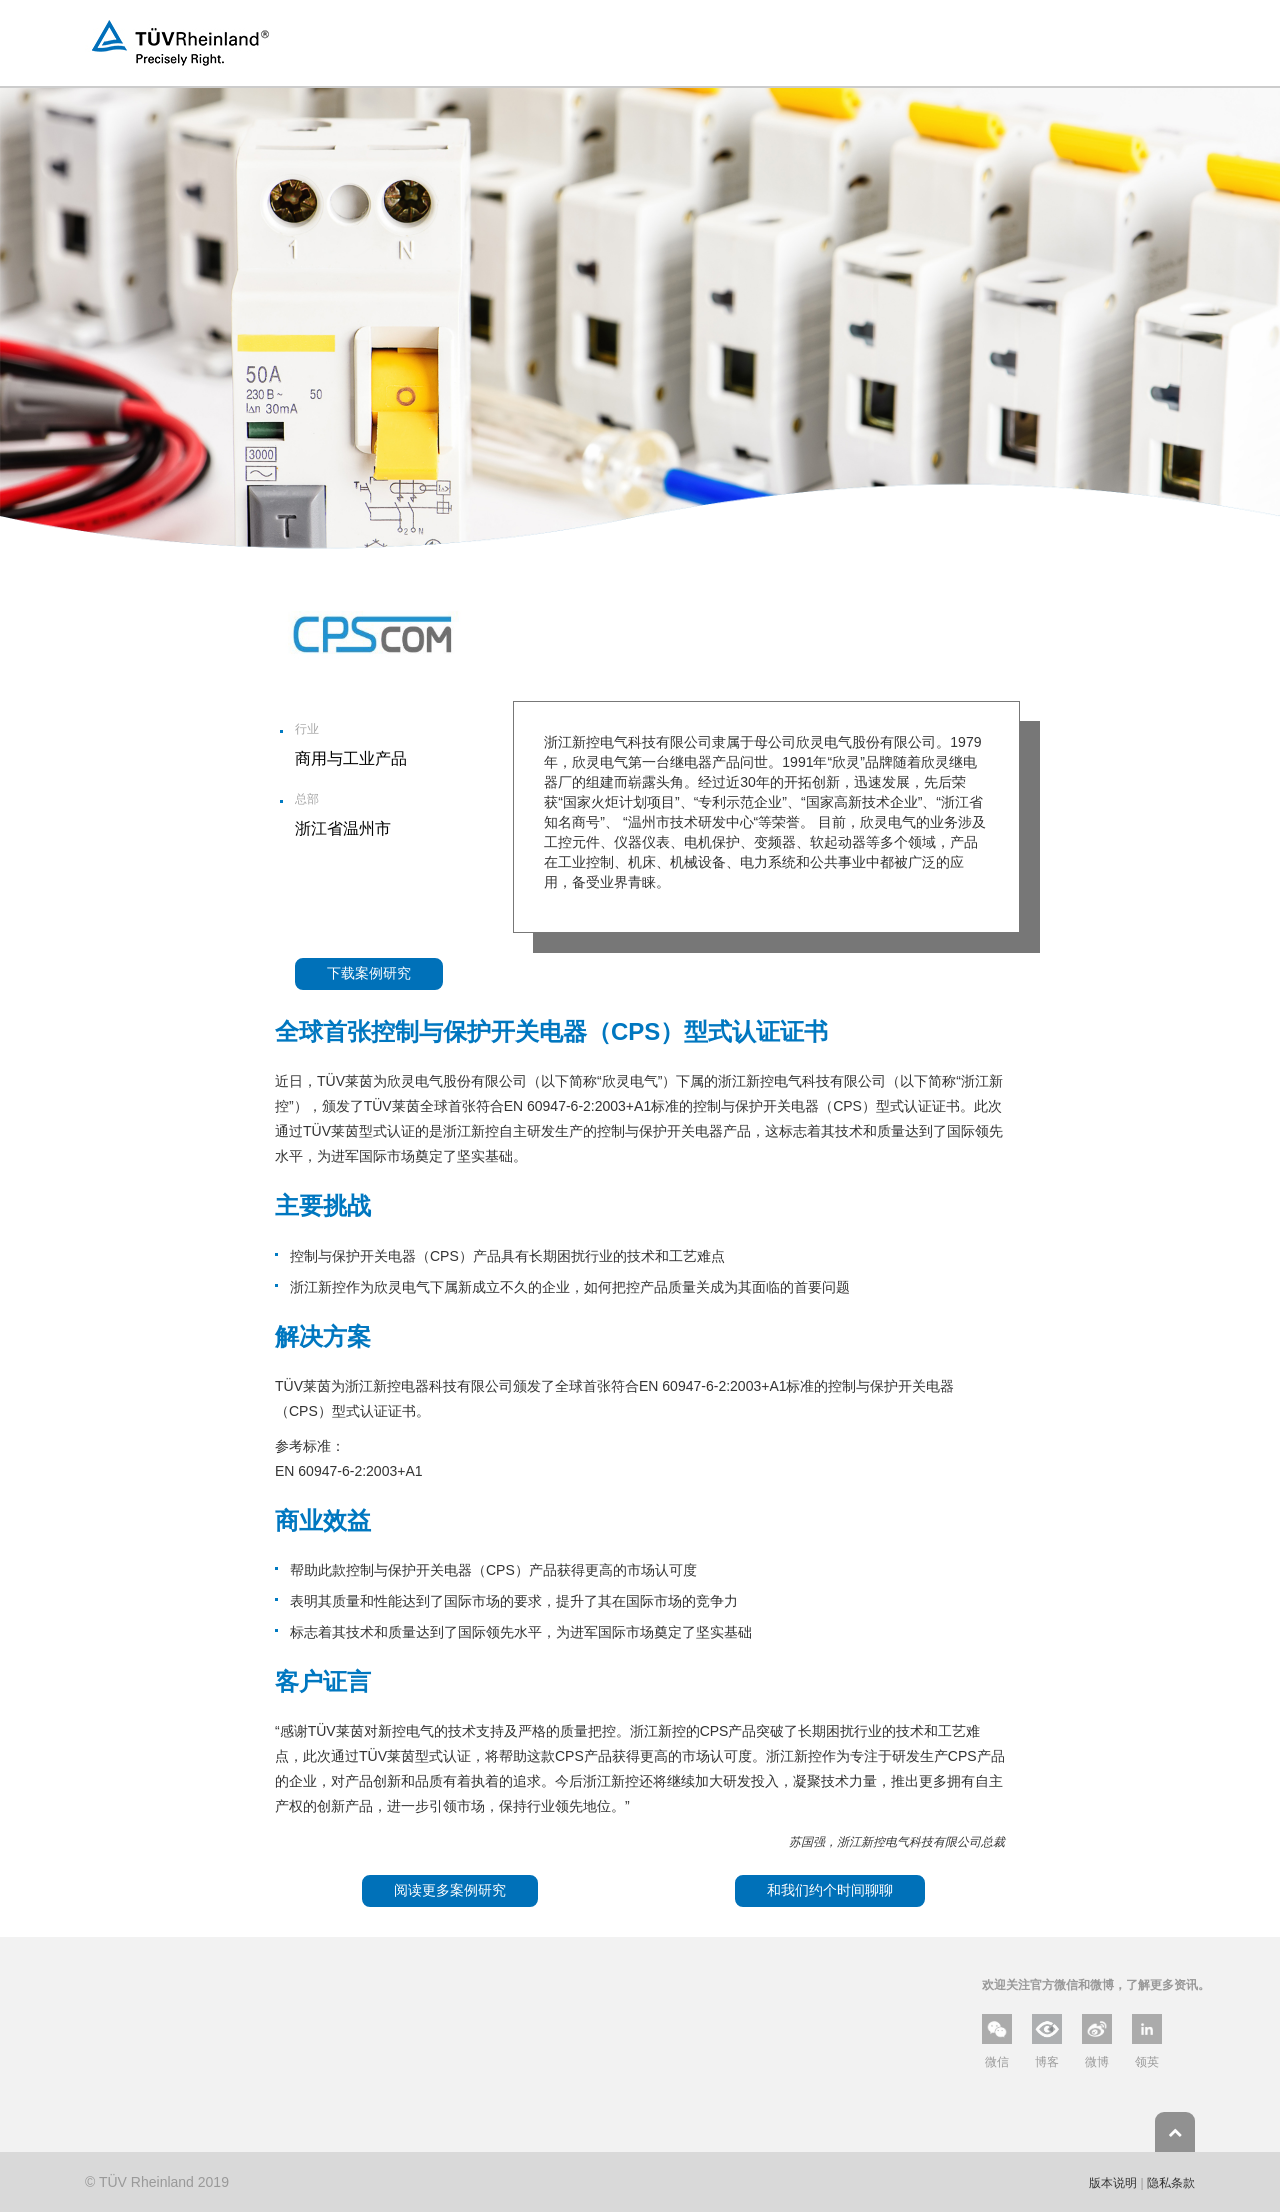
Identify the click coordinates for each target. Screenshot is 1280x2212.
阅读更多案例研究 (450, 1890)
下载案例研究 (369, 973)
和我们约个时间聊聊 (830, 1890)
